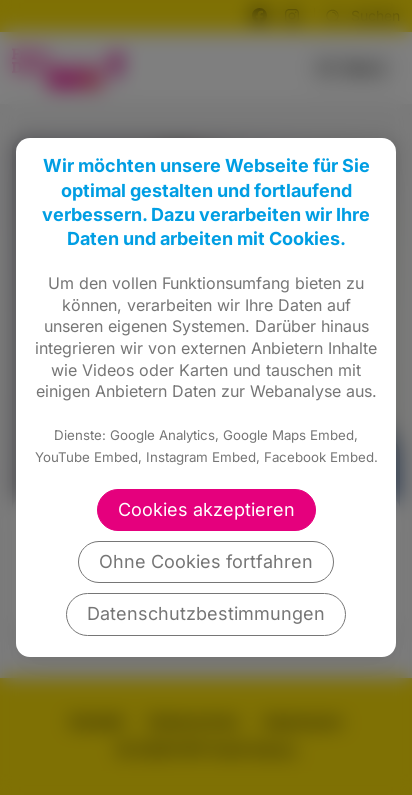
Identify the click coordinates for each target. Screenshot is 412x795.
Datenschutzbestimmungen (206, 613)
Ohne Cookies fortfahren (206, 561)
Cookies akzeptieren (206, 509)
